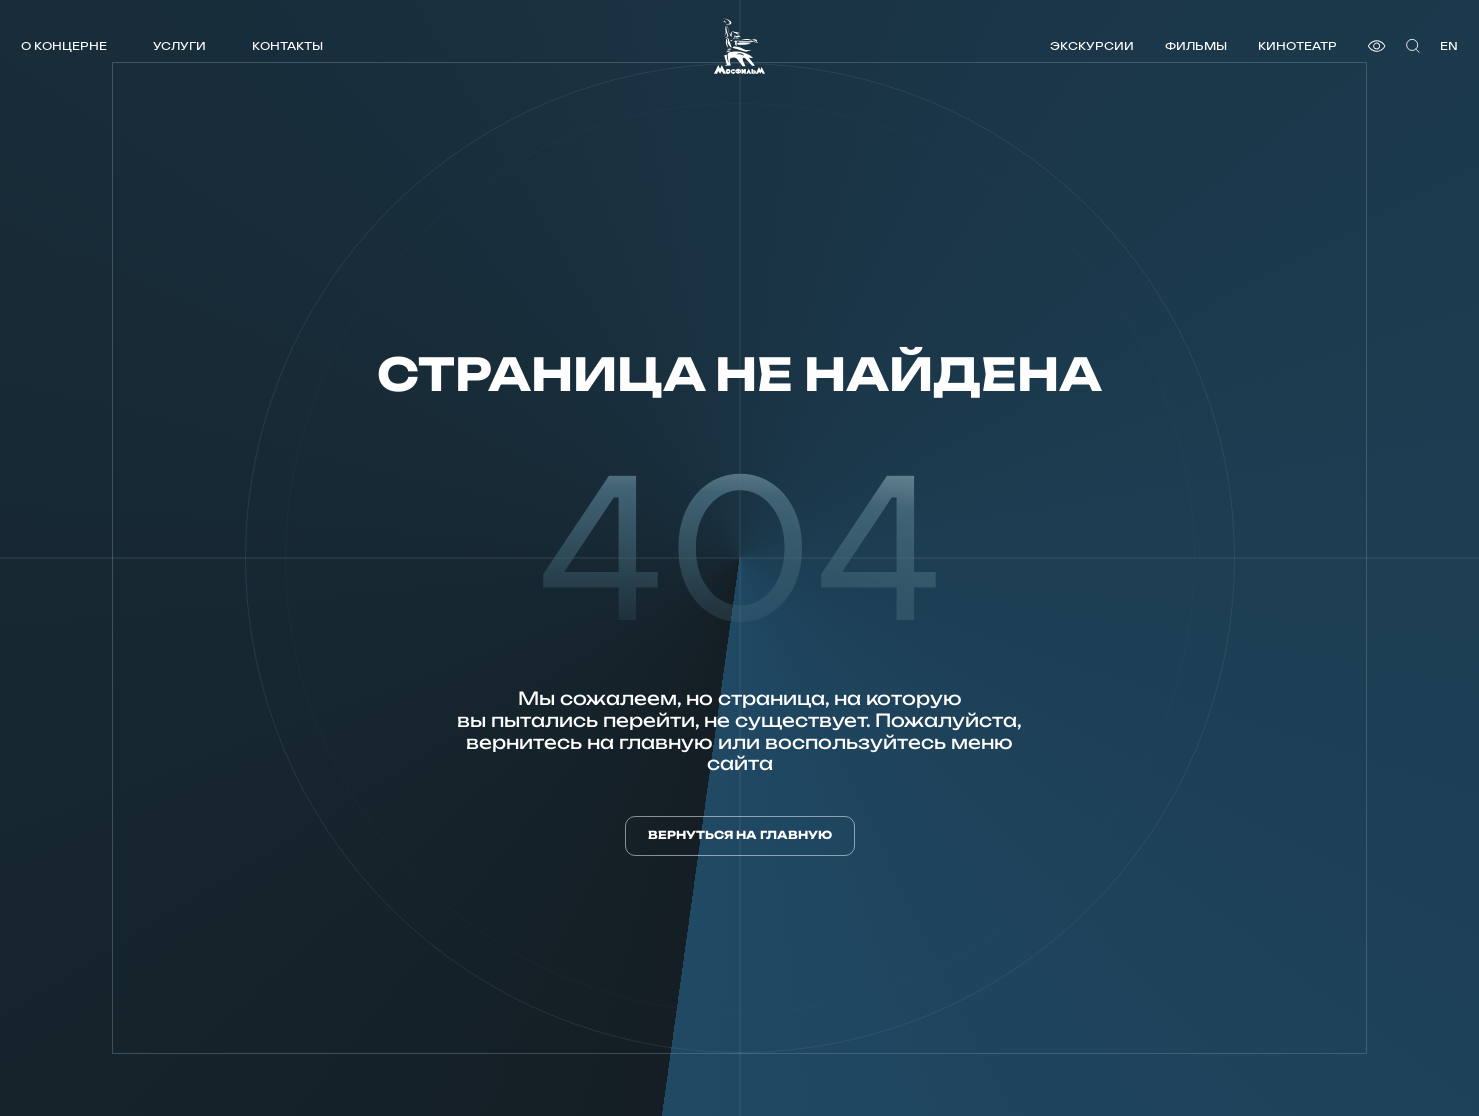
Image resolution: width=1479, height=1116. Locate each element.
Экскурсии (1092, 45)
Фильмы (1196, 45)
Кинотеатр (1297, 45)
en (1449, 45)
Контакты (287, 45)
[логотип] (739, 46)
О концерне (64, 45)
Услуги (179, 45)
